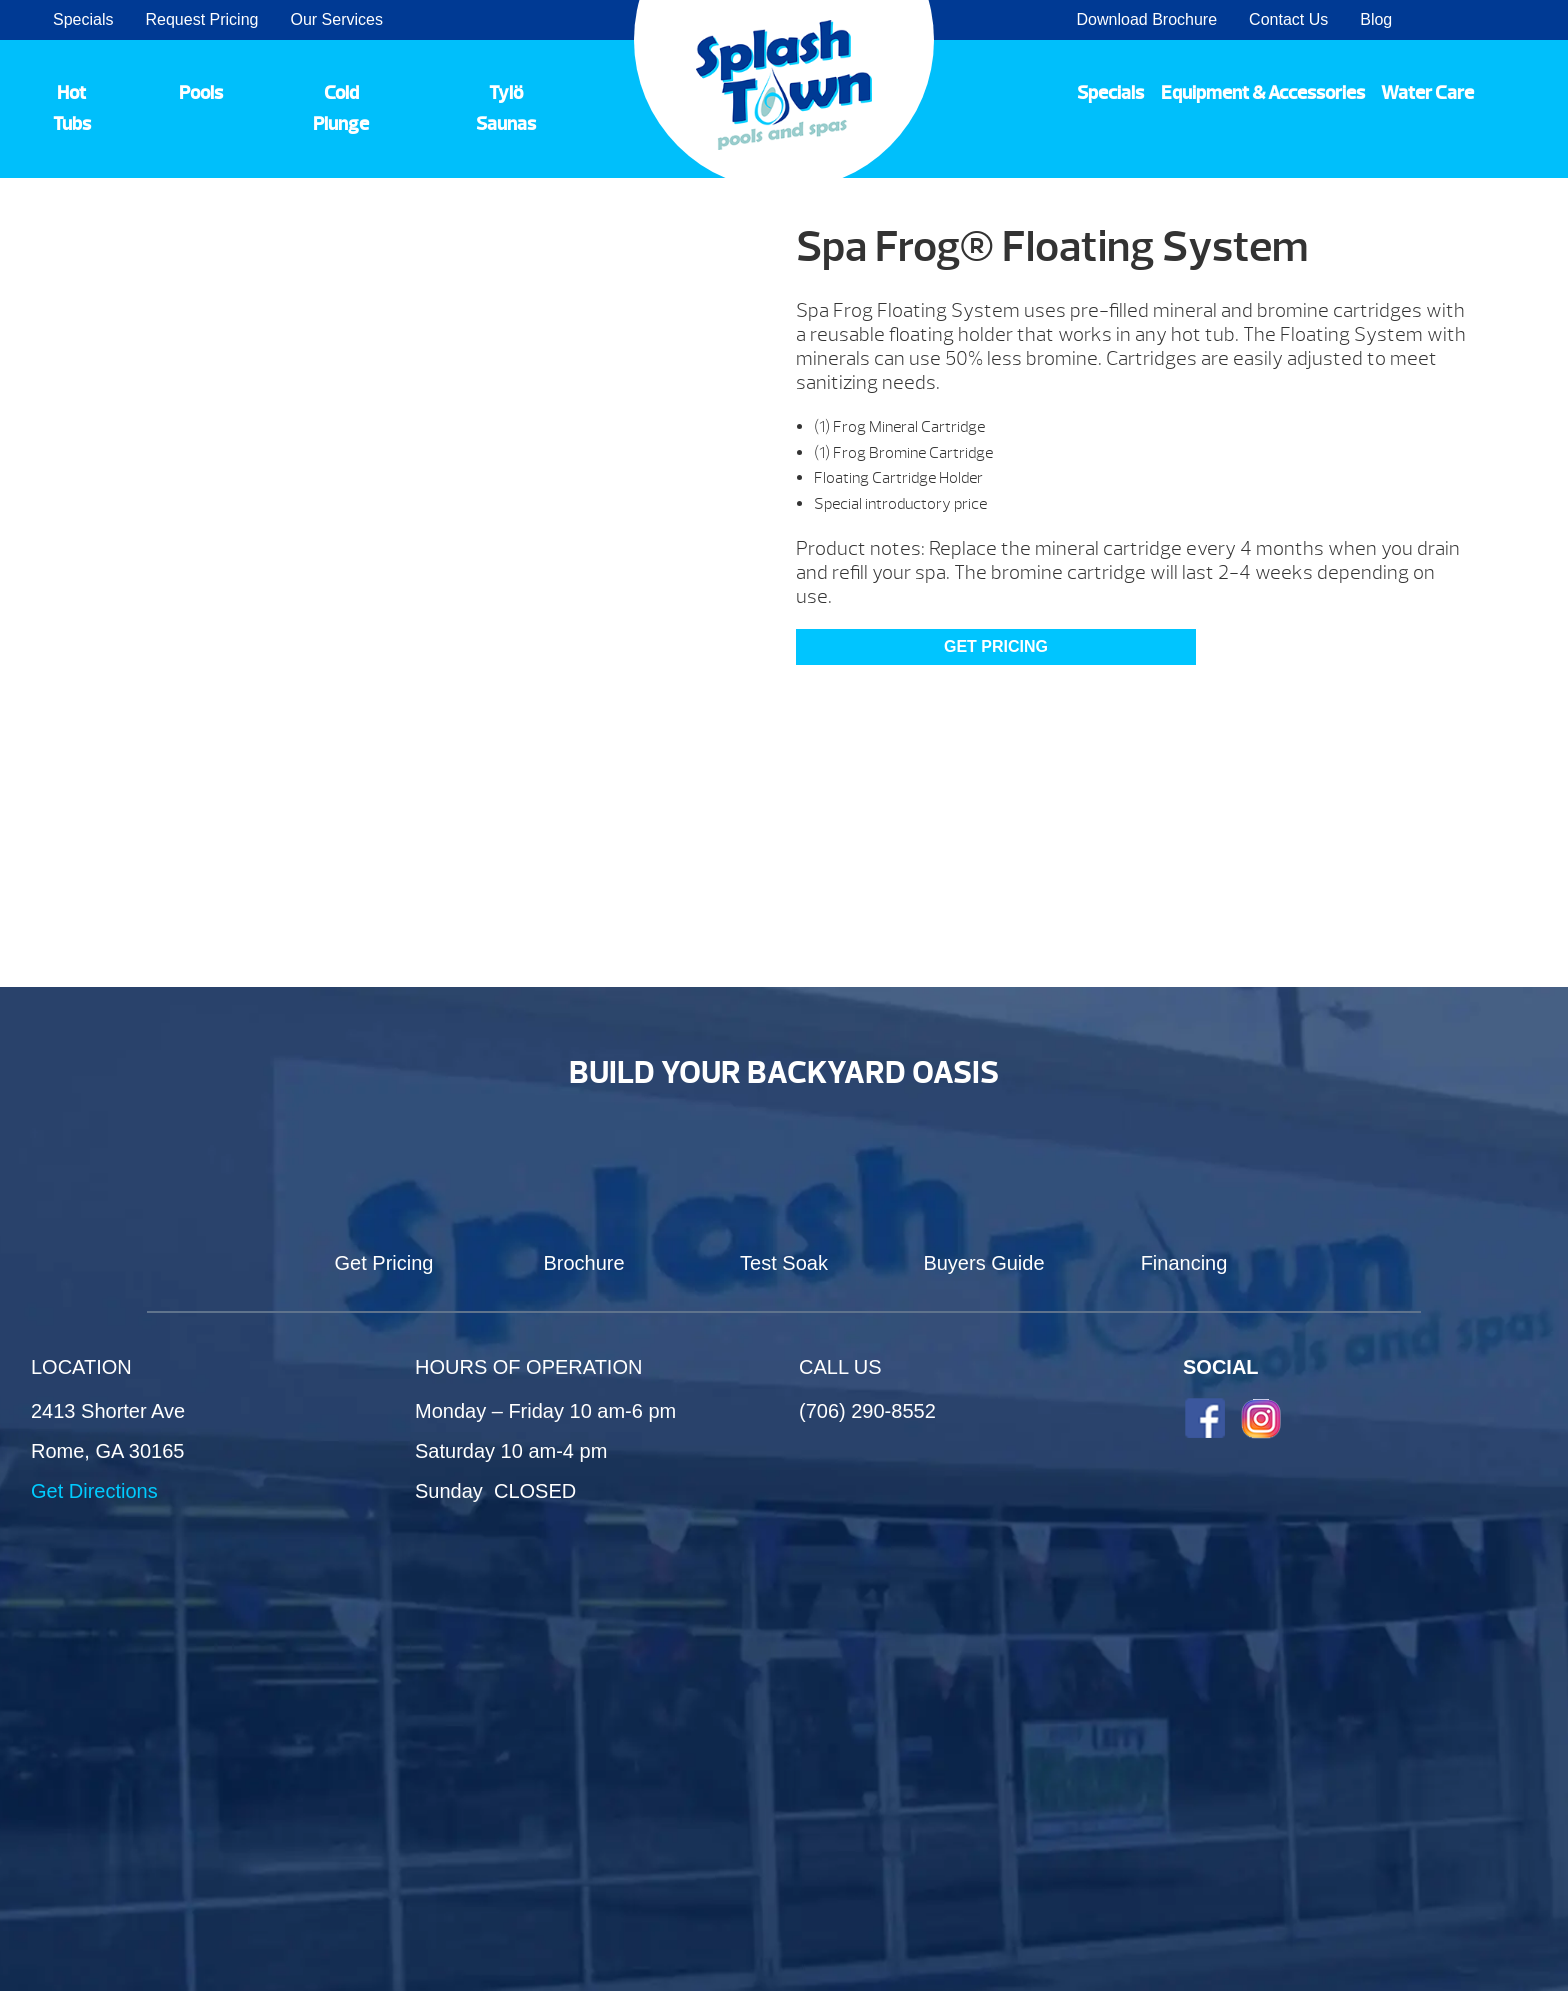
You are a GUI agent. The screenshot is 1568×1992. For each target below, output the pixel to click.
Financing (1184, 1263)
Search (1528, 20)
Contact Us (1288, 19)
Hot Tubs (72, 108)
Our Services (336, 19)
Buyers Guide (983, 1263)
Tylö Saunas (506, 108)
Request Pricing (201, 19)
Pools (201, 93)
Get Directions (94, 1491)
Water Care (1427, 93)
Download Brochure (1147, 19)
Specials (83, 19)
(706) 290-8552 (867, 1411)
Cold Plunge (341, 108)
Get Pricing (996, 646)
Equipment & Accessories (1263, 93)
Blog (1376, 19)
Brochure (583, 1263)
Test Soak (784, 1263)
